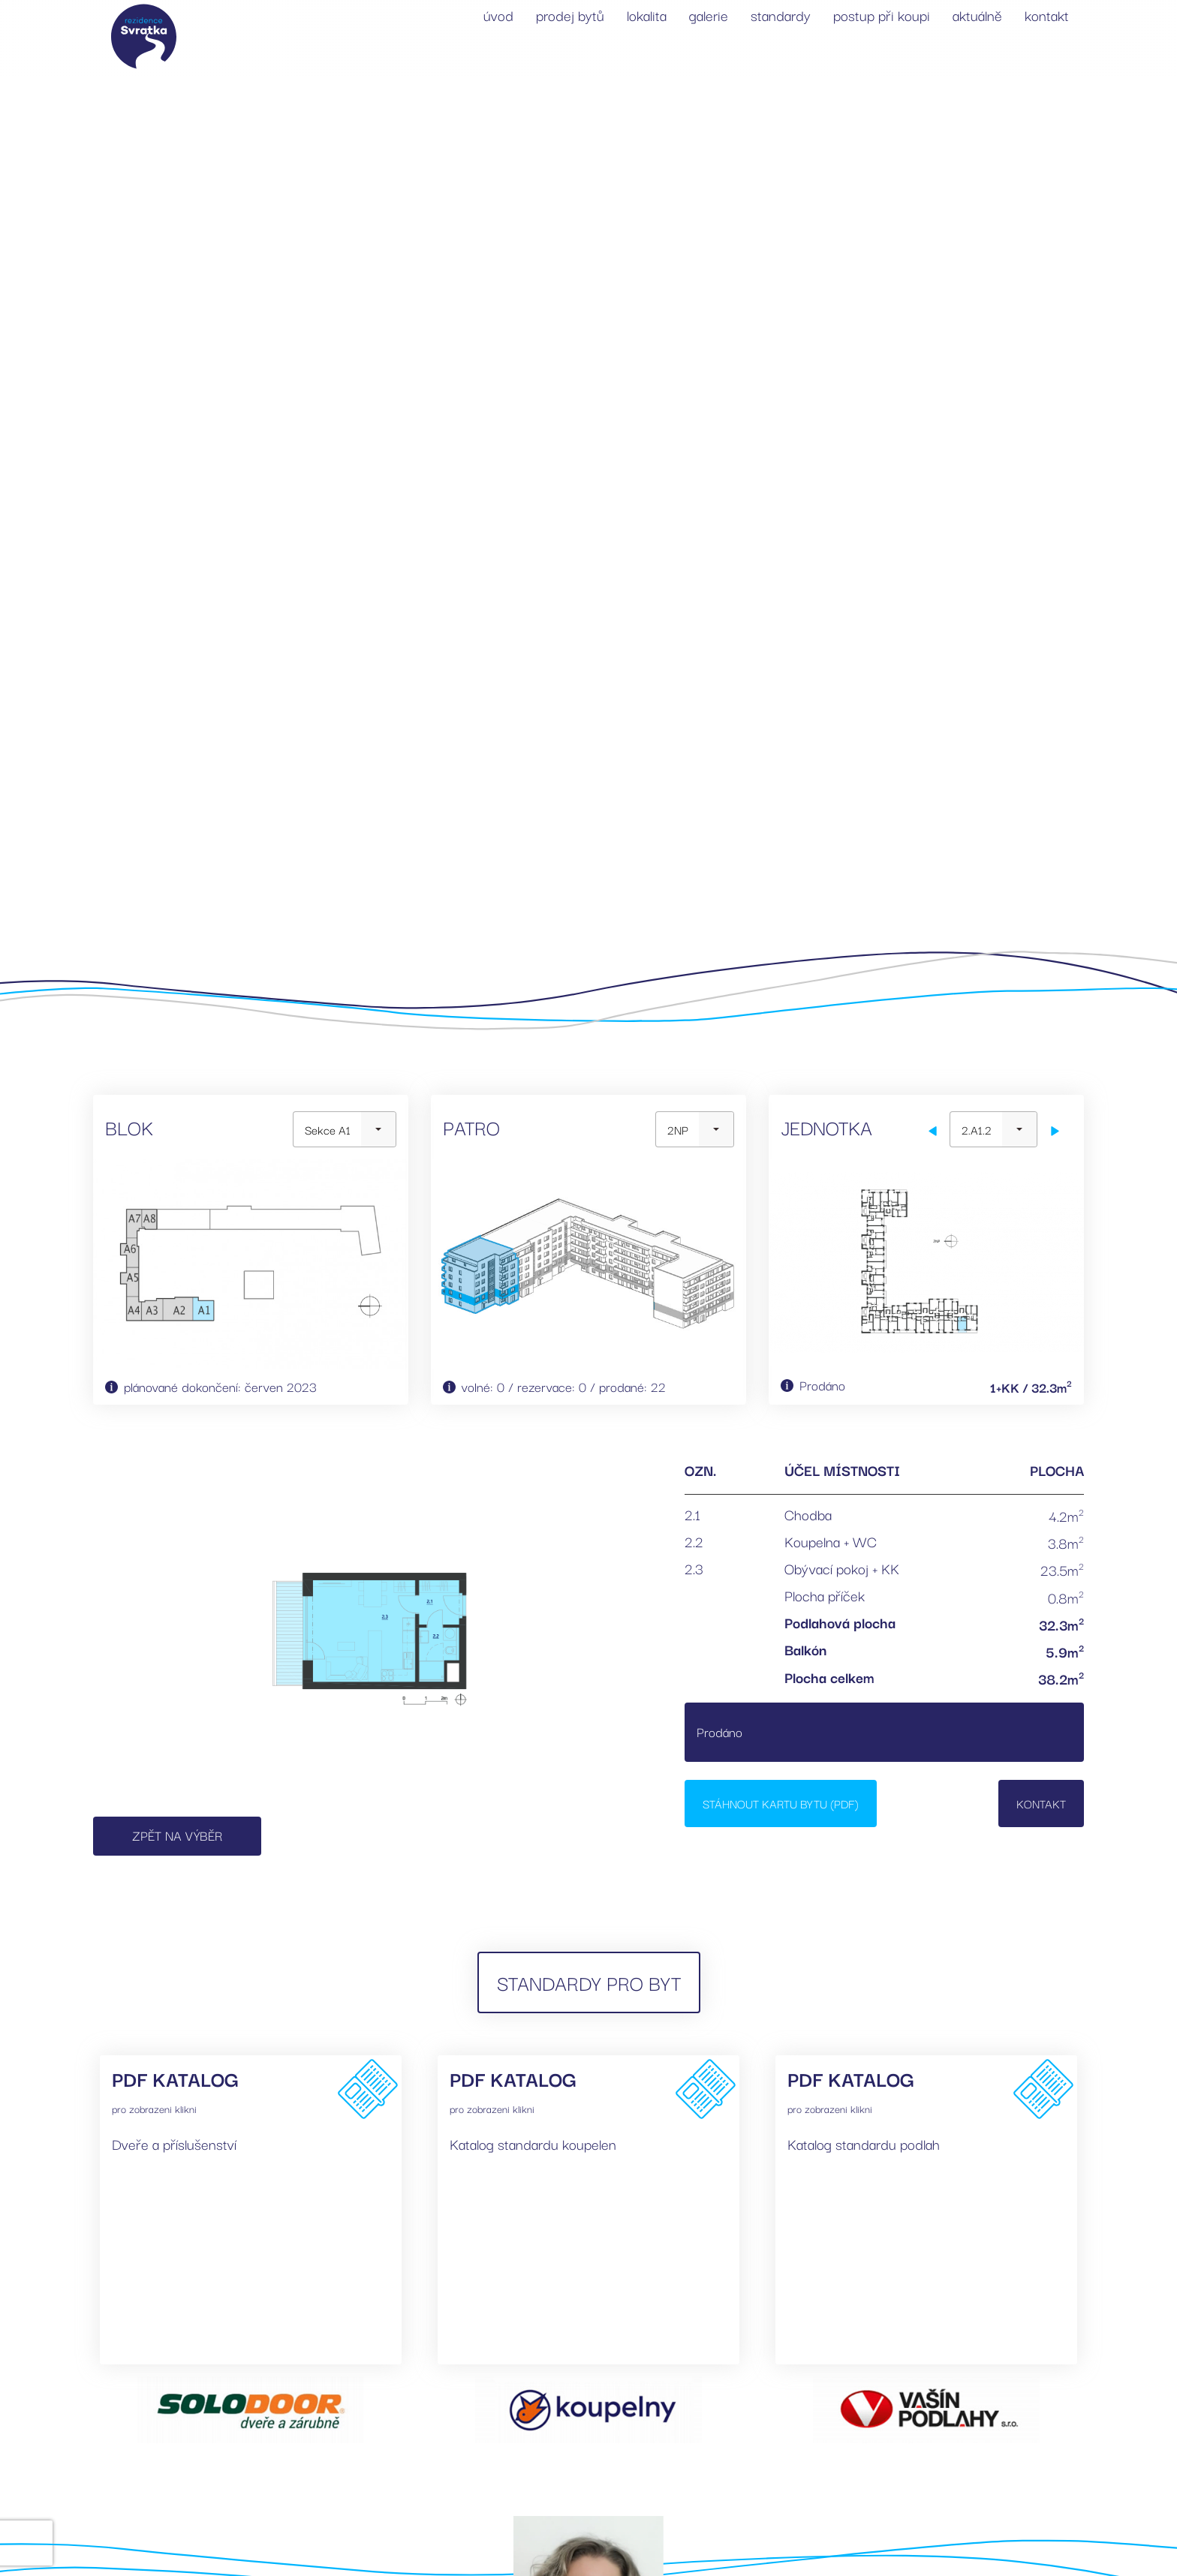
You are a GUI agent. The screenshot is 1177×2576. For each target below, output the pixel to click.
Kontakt (1041, 1803)
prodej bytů (570, 15)
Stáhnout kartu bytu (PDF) (781, 1803)
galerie (708, 15)
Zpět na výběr (177, 1835)
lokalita (647, 15)
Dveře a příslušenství (174, 2144)
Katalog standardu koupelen (533, 2144)
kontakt (1047, 15)
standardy (781, 15)
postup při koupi (881, 15)
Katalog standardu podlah (863, 2144)
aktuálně (977, 15)
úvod (498, 15)
